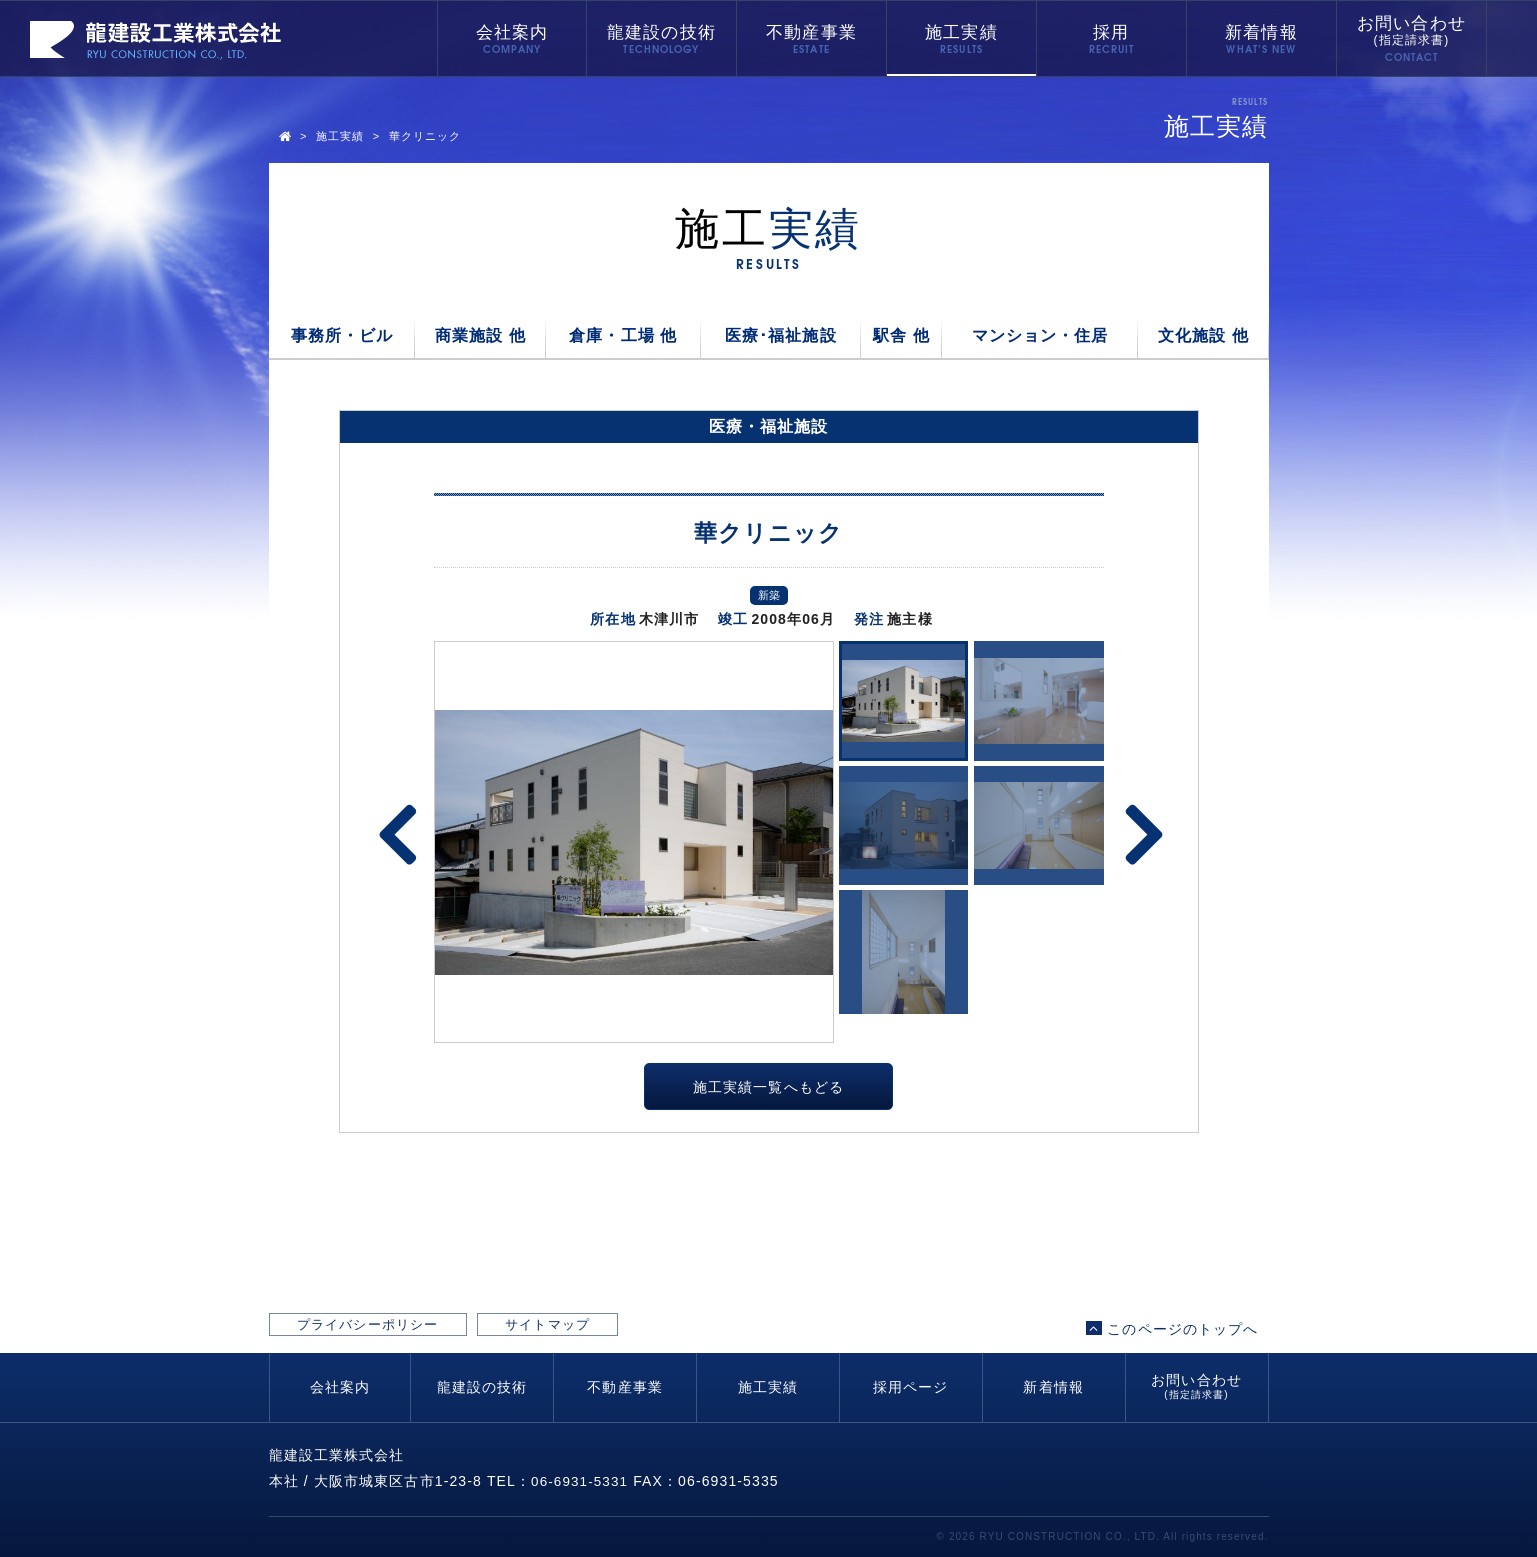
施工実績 (961, 32)
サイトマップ (628, 1328)
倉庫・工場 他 (623, 335)
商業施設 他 (480, 335)
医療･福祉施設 (781, 335)
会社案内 (512, 32)
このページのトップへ (1172, 1328)
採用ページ (911, 1387)
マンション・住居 (1040, 335)
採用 (1111, 32)
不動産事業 (811, 32)
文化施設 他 (1203, 335)
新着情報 (1261, 32)
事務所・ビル (342, 335)
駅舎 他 (901, 335)
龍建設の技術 (661, 32)
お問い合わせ (1411, 31)
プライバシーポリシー (395, 1328)
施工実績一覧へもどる (768, 1089)
